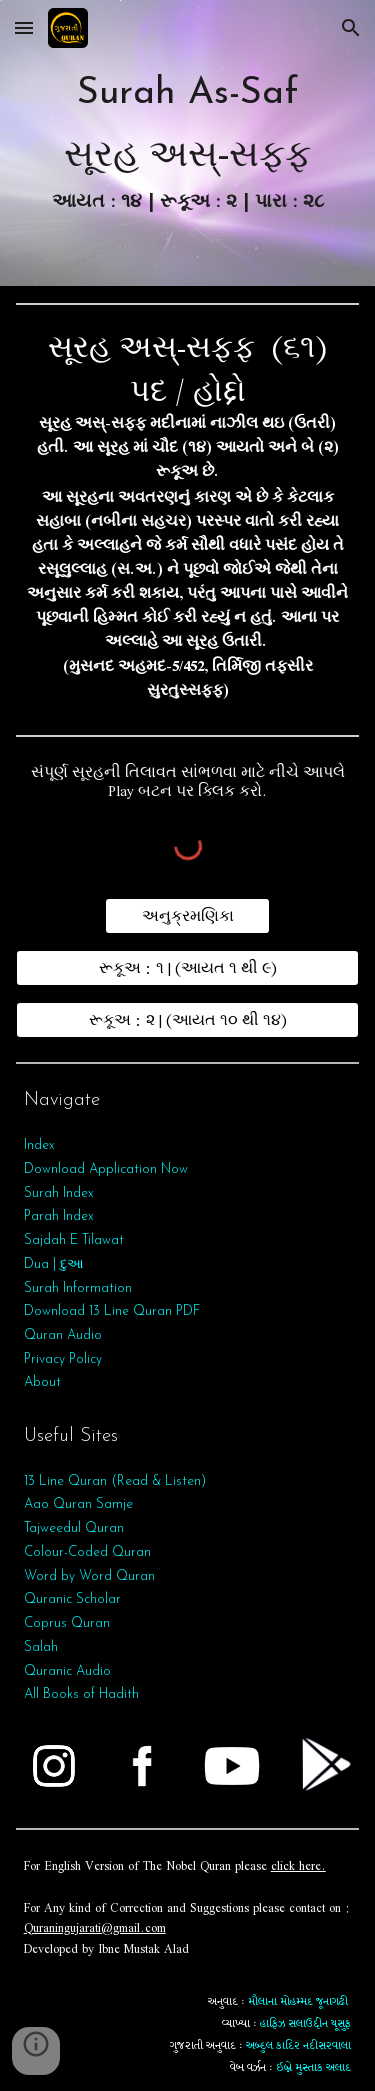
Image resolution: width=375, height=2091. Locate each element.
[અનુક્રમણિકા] (187, 916)
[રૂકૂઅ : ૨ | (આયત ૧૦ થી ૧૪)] (188, 1020)
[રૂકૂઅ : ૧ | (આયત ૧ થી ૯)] (188, 968)
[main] (188, 143)
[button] (24, 27)
